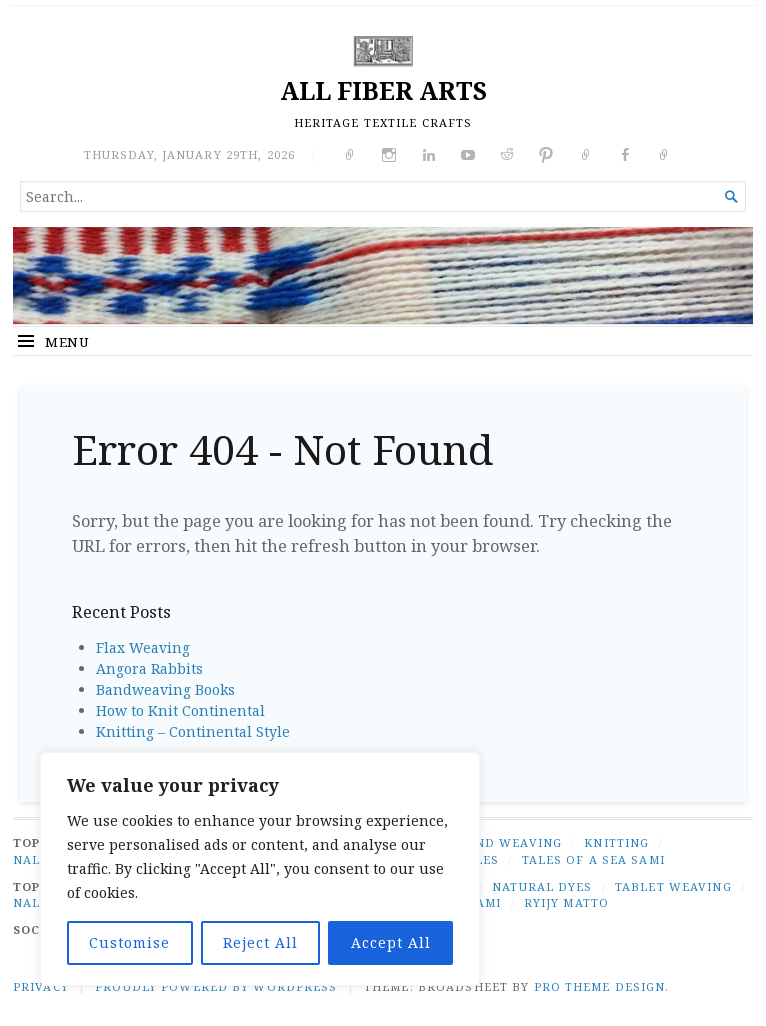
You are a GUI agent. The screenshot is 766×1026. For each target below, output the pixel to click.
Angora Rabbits (149, 668)
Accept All (391, 942)
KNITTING (616, 842)
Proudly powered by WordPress (216, 986)
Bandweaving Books (165, 689)
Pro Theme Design (600, 986)
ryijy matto (566, 902)
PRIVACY (41, 986)
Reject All (260, 942)
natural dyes (542, 886)
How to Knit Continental (180, 710)
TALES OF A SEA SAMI (593, 859)
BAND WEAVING (509, 842)
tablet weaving (673, 886)
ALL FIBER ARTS (383, 90)
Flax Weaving (143, 647)
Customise (129, 942)
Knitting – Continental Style (193, 731)
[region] (260, 869)
